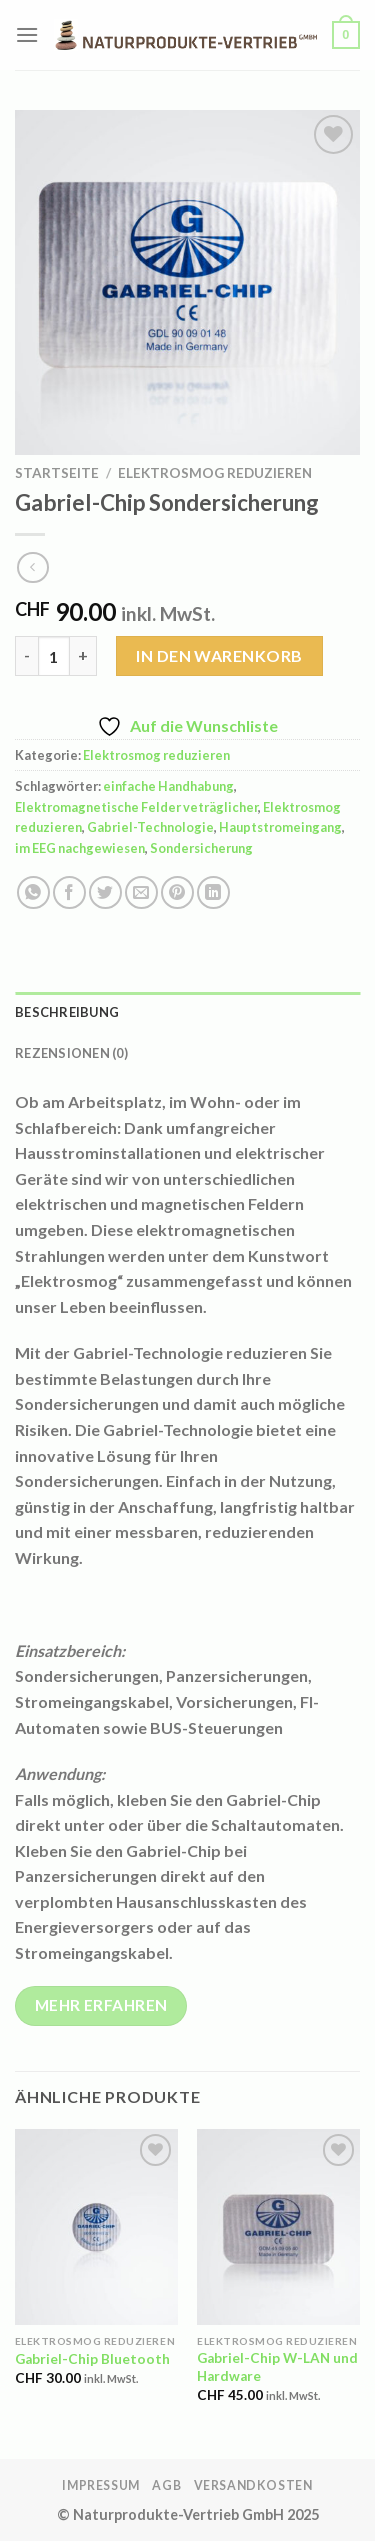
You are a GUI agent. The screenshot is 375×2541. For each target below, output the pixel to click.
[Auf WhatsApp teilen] (33, 892)
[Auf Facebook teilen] (69, 892)
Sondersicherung (201, 848)
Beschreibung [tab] (67, 1012)
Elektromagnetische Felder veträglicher (136, 807)
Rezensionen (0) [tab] (71, 1053)
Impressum (101, 2485)
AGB (166, 2485)
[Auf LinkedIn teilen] (213, 892)
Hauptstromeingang (280, 827)
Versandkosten (253, 2485)
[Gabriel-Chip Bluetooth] (96, 2226)
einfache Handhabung (168, 786)
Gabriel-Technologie (150, 827)
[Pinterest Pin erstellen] (177, 892)
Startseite (57, 473)
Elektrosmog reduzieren (215, 473)
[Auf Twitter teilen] (105, 892)
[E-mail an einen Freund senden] (141, 892)
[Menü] (27, 34)
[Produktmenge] (54, 656)
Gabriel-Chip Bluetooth (92, 2359)
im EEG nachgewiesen (80, 848)
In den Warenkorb (219, 655)
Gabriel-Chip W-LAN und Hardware (277, 2367)
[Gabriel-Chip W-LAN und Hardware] (278, 2226)
